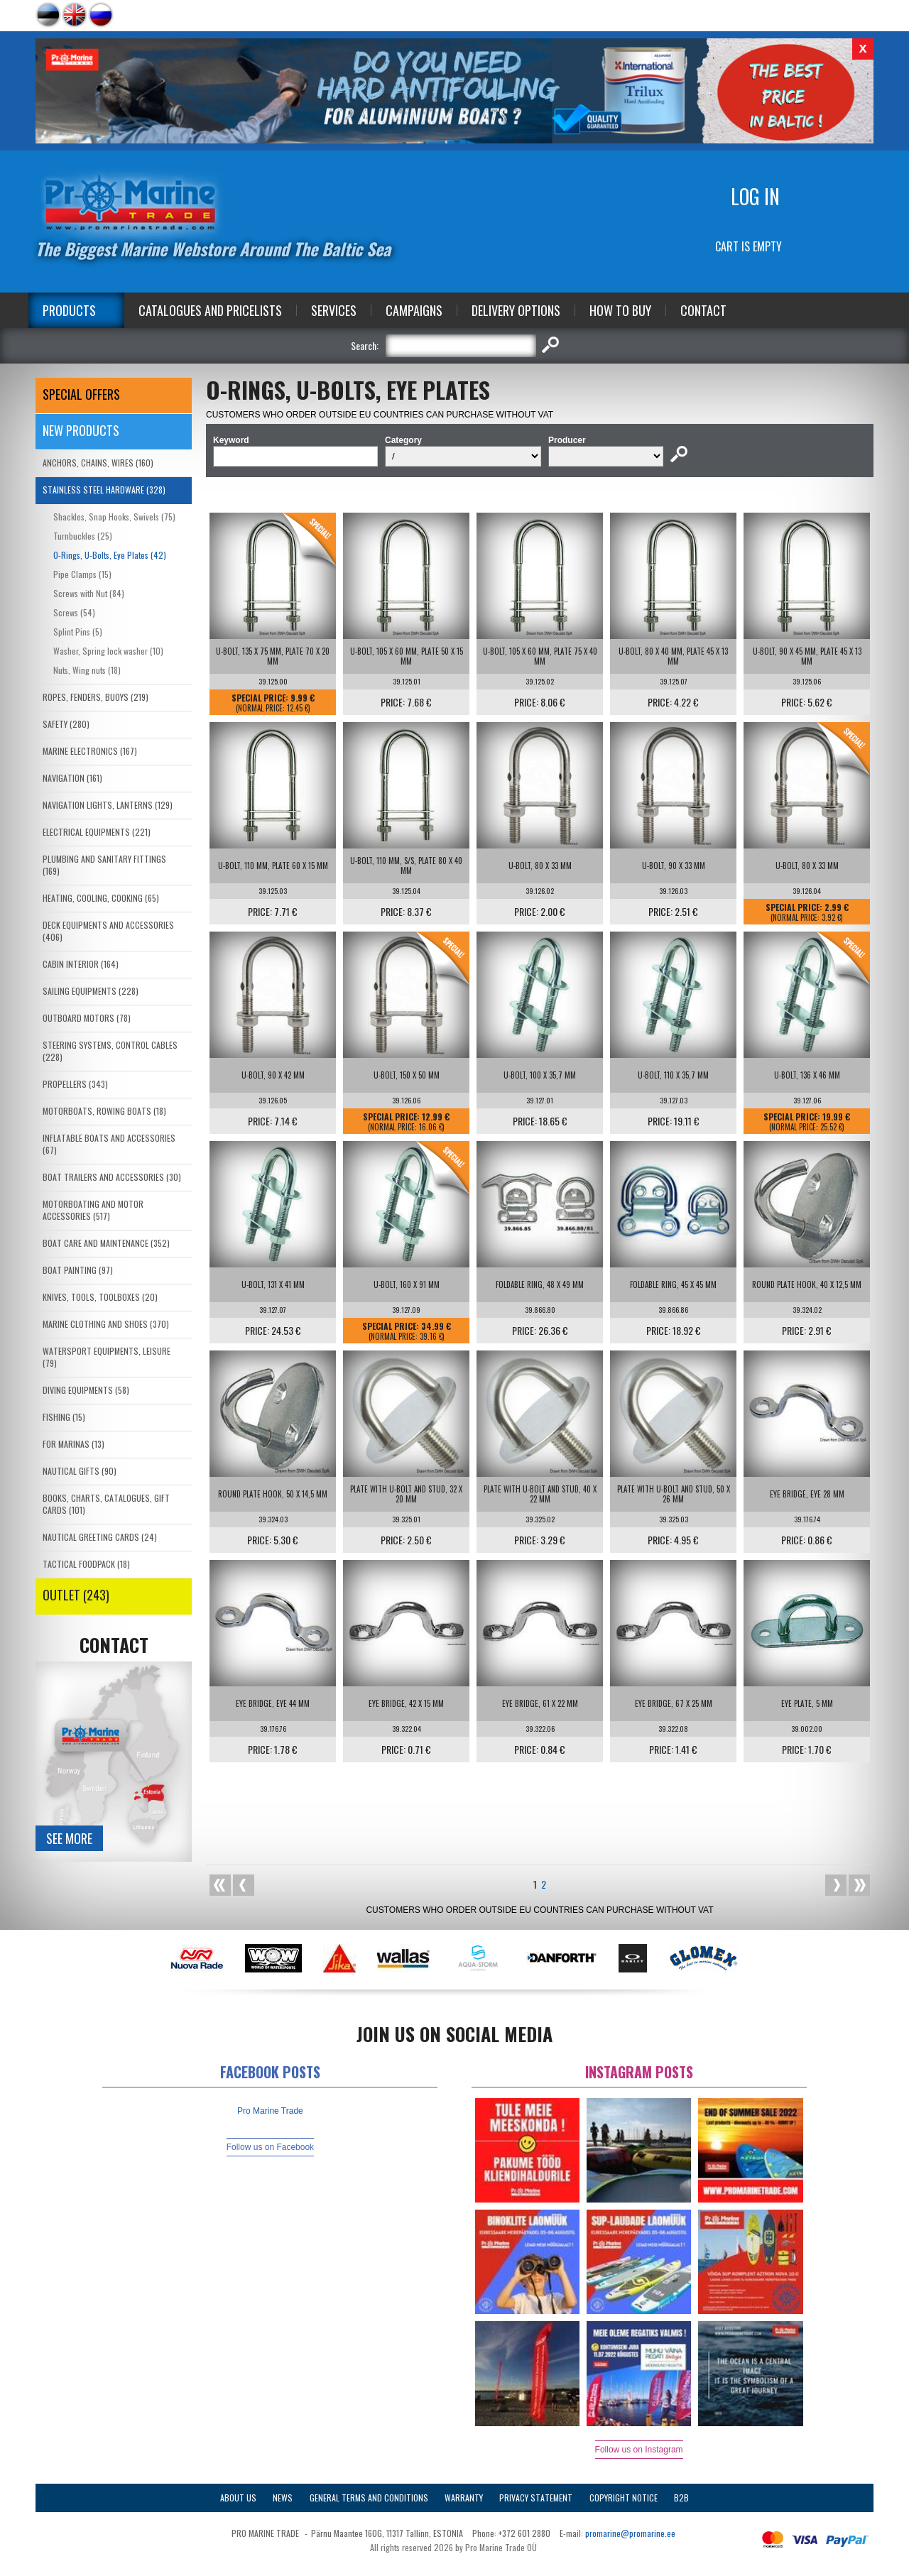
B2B (681, 2498)
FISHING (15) (64, 1417)
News (283, 2498)
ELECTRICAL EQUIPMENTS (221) (97, 832)
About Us (238, 2498)
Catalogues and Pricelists (210, 310)
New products (81, 430)
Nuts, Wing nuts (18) (87, 670)
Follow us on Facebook (270, 2147)
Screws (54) (74, 612)
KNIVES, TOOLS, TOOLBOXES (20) (100, 1297)
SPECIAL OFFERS (81, 394)
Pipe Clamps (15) (82, 574)
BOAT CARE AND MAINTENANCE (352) (106, 1243)
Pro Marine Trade (270, 2111)
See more (69, 1838)
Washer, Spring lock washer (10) (108, 651)
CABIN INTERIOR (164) (81, 964)
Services (333, 310)
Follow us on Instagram (639, 2450)
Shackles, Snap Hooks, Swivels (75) (114, 517)
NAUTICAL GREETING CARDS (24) (100, 1537)
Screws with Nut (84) (88, 593)
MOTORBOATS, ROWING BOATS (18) (104, 1111)
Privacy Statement (535, 2498)
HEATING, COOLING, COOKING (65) (101, 898)
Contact (703, 310)
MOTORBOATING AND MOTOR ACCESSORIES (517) (93, 1210)
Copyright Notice (623, 2498)
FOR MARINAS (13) (73, 1444)
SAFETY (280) (66, 724)
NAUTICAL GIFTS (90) (79, 1471)
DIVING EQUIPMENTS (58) (86, 1390)
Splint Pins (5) (77, 632)
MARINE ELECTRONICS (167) (90, 751)
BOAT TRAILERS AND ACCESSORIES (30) (112, 1177)
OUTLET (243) (76, 1595)
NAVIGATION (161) (72, 778)
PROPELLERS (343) (75, 1084)
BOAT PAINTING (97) (78, 1270)
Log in (755, 196)
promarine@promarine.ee (630, 2533)
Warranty (464, 2498)
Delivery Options (516, 310)
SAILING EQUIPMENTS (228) (90, 991)
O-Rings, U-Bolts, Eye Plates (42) (109, 555)
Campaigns (414, 310)
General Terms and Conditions (369, 2498)
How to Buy (620, 310)
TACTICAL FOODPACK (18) (86, 1564)
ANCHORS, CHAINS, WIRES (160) (98, 463)
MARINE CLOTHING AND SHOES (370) (106, 1324)
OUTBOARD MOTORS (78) (87, 1018)
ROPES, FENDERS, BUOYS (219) (95, 697)
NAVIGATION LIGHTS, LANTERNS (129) (108, 805)
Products (69, 310)
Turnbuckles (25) (82, 536)
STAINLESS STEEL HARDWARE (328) (104, 490)
